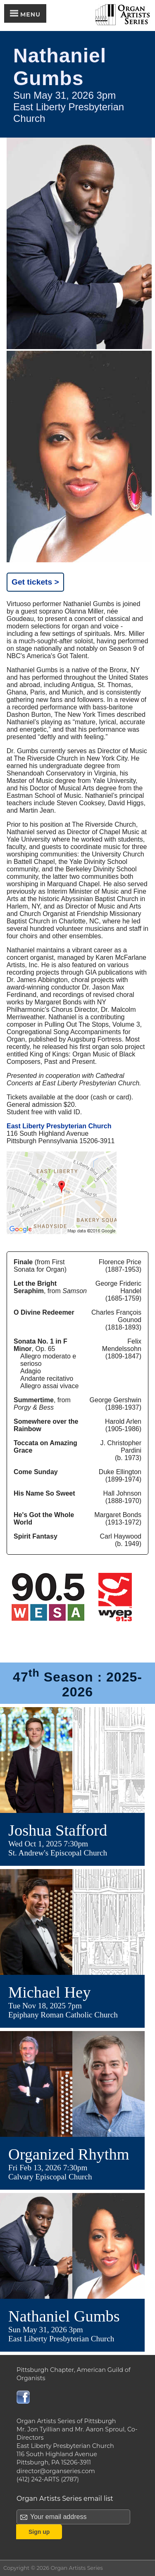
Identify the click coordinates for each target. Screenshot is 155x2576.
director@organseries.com (56, 2471)
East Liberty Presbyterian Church (59, 1126)
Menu (25, 14)
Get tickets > (35, 582)
